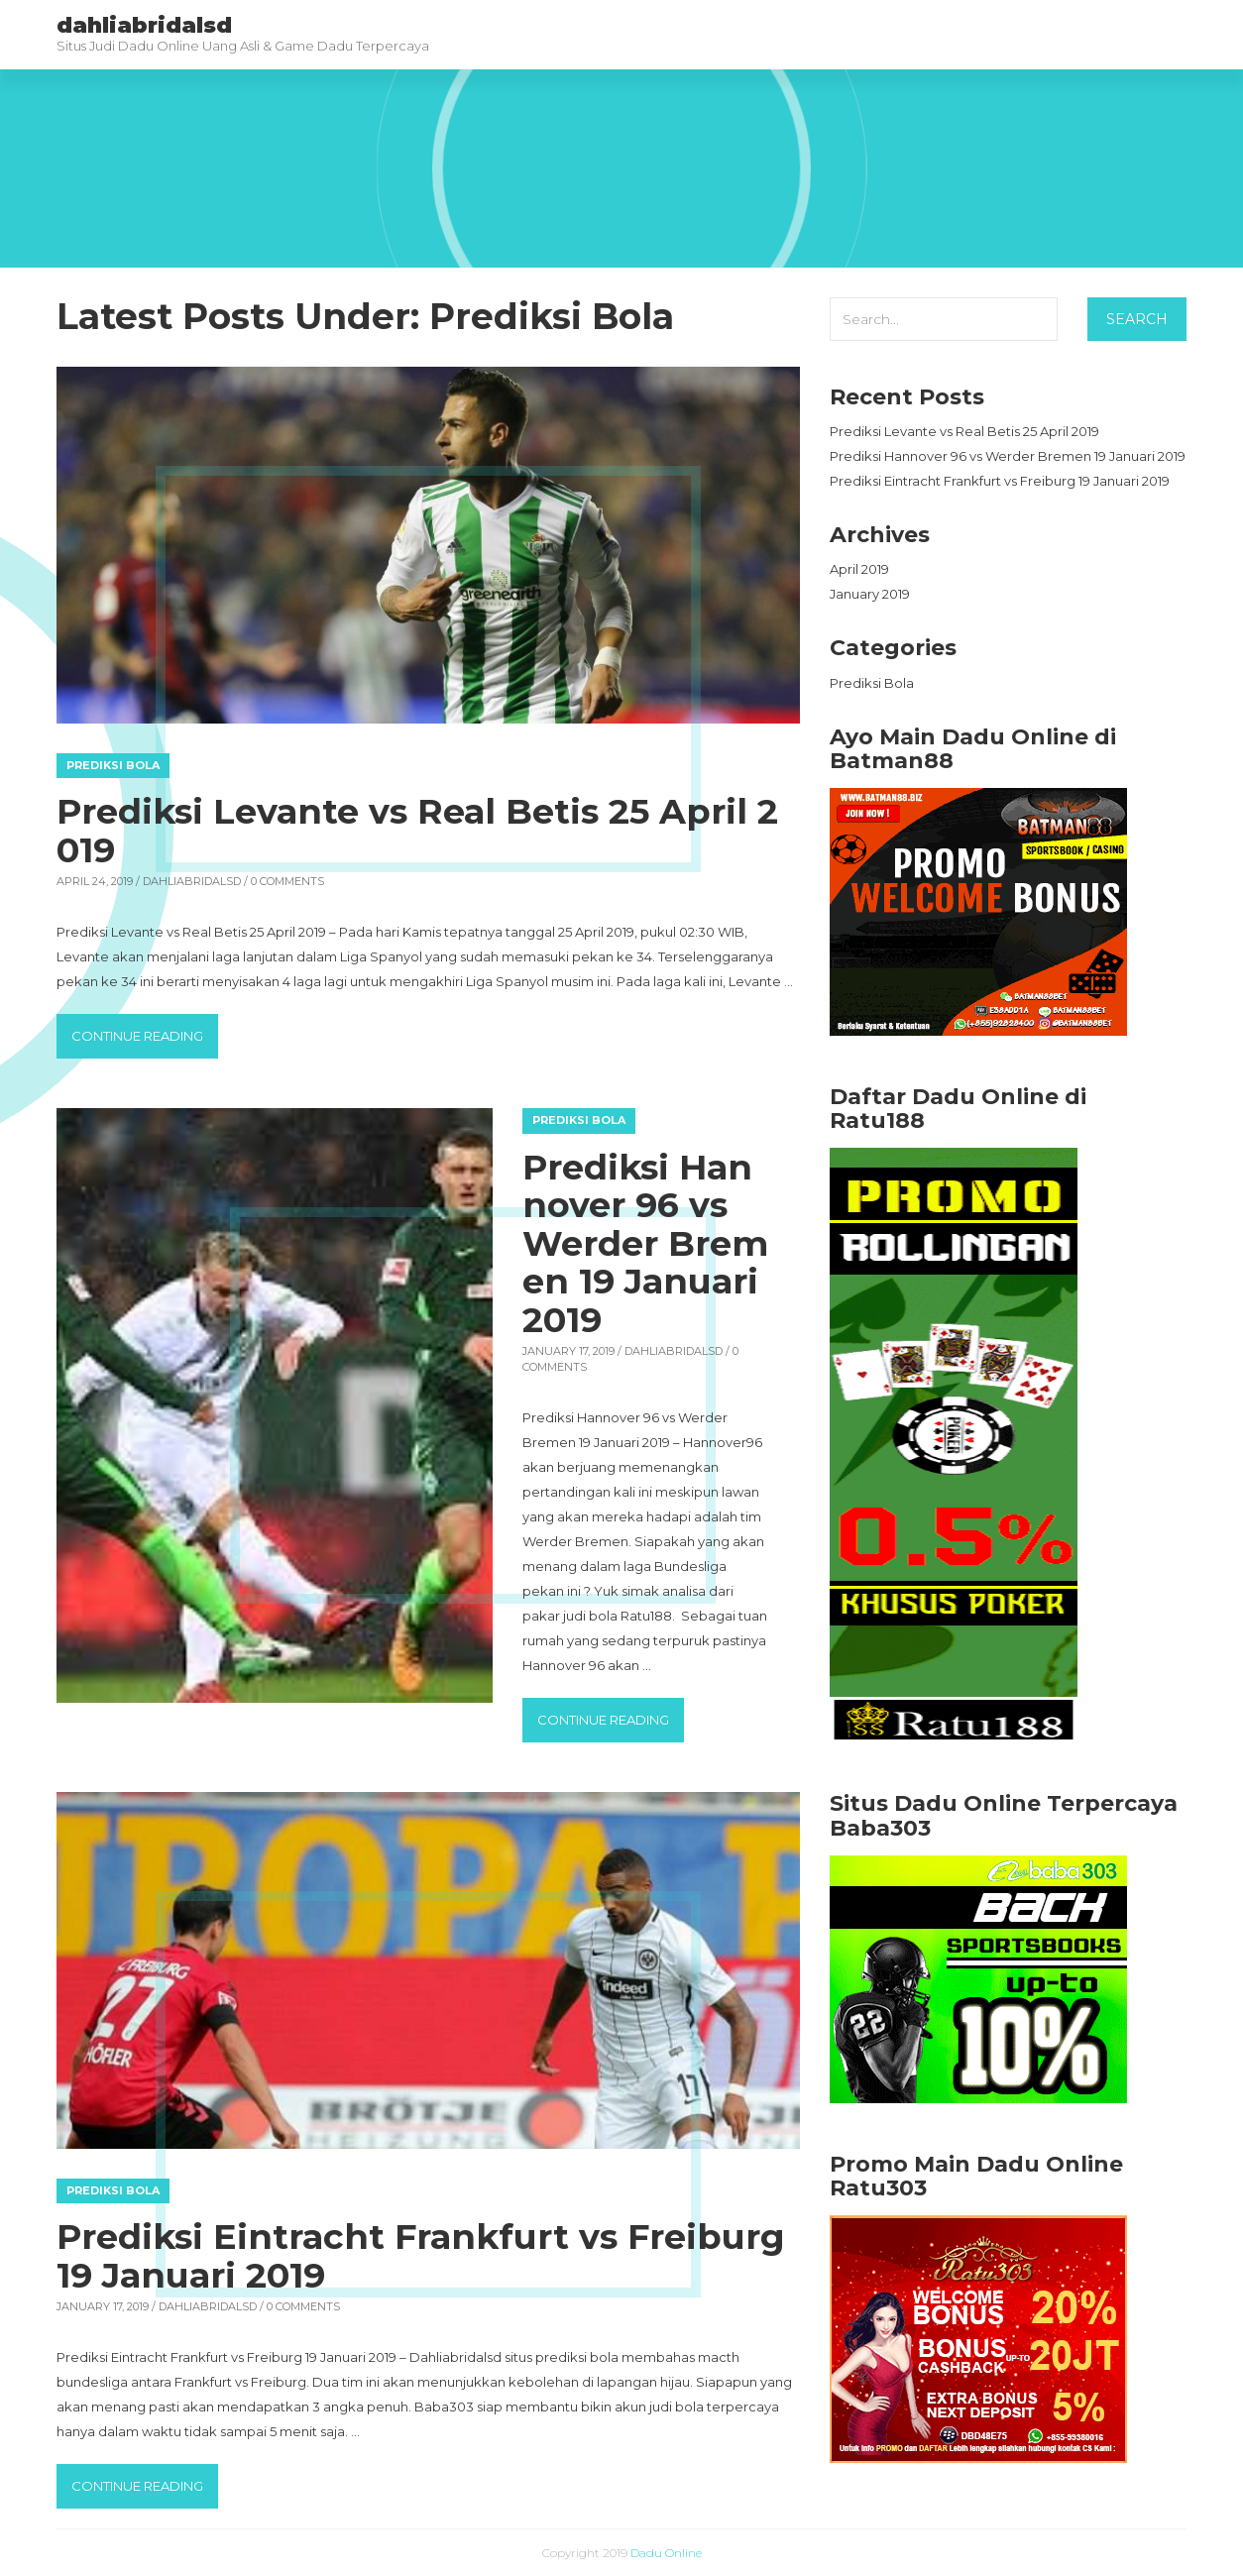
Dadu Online (666, 2552)
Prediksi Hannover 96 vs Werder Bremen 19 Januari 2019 (645, 1243)
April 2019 (859, 569)
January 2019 (870, 594)
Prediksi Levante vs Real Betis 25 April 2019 (417, 830)
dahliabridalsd (192, 881)
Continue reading (144, 1034)
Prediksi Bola (113, 765)
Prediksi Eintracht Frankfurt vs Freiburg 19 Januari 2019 (420, 2255)
